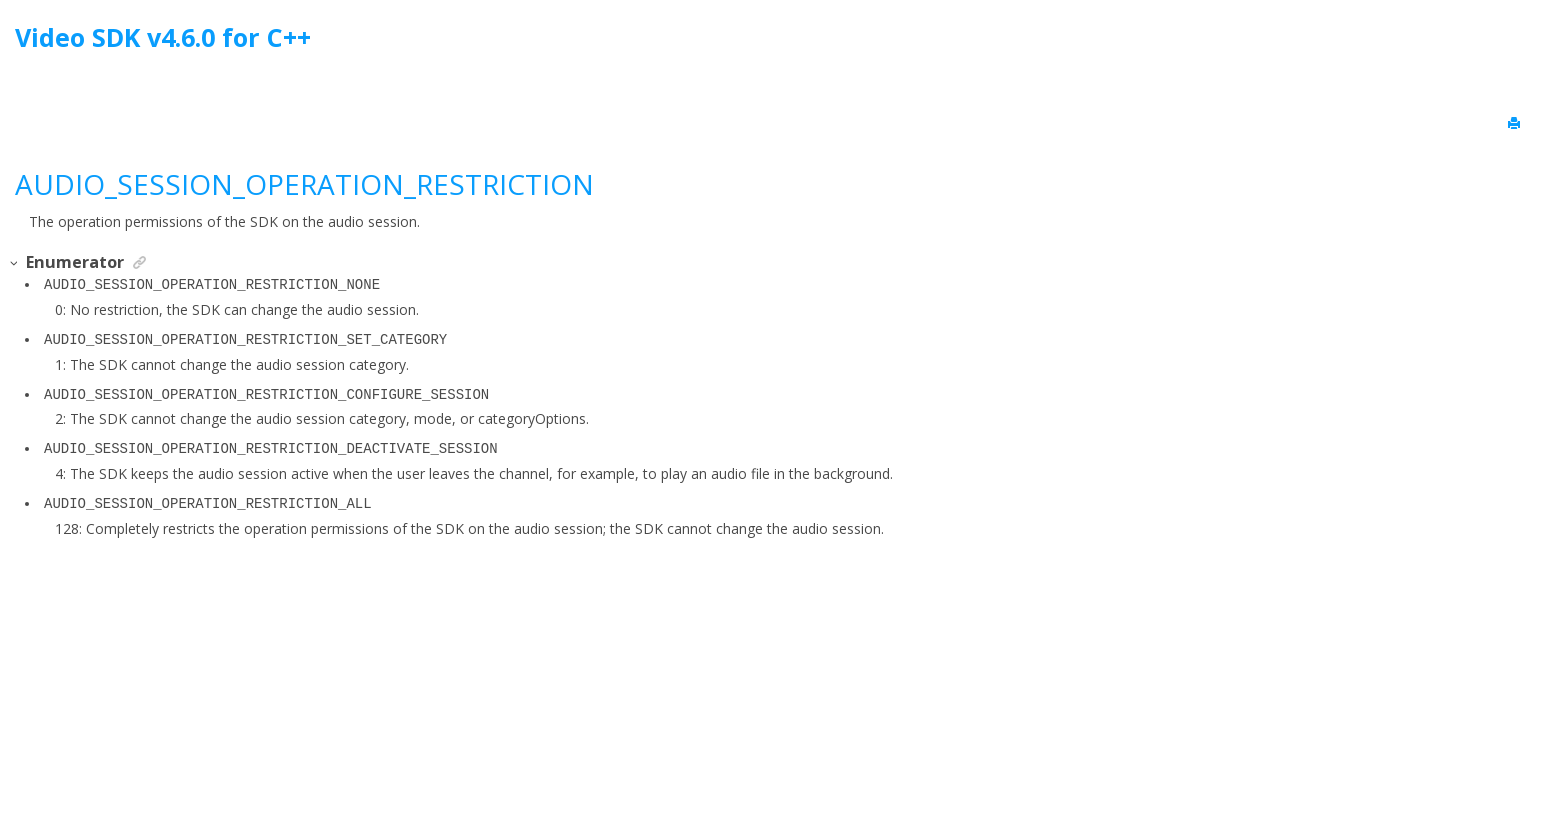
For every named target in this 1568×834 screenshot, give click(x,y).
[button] (15, 263)
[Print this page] (1516, 124)
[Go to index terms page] (1534, 42)
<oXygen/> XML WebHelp (830, 767)
